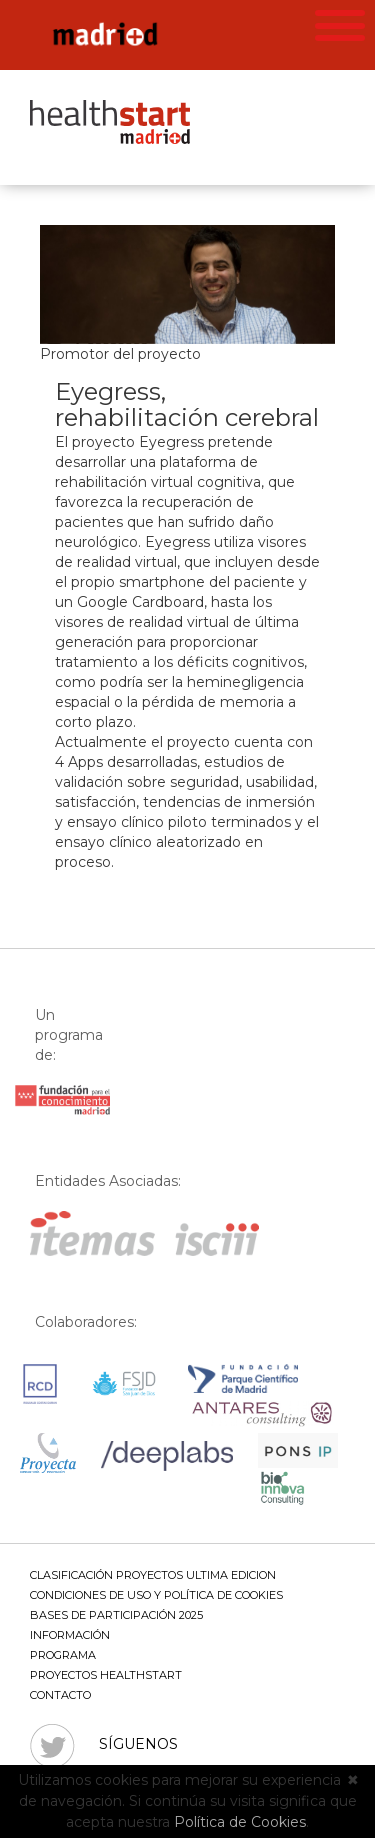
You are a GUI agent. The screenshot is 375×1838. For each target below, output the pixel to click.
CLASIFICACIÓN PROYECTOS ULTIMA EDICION (153, 1575)
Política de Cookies (240, 1822)
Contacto (60, 1695)
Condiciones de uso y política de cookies (156, 1595)
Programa (63, 1655)
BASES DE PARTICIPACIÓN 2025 (116, 1615)
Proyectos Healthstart (106, 1675)
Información (70, 1635)
